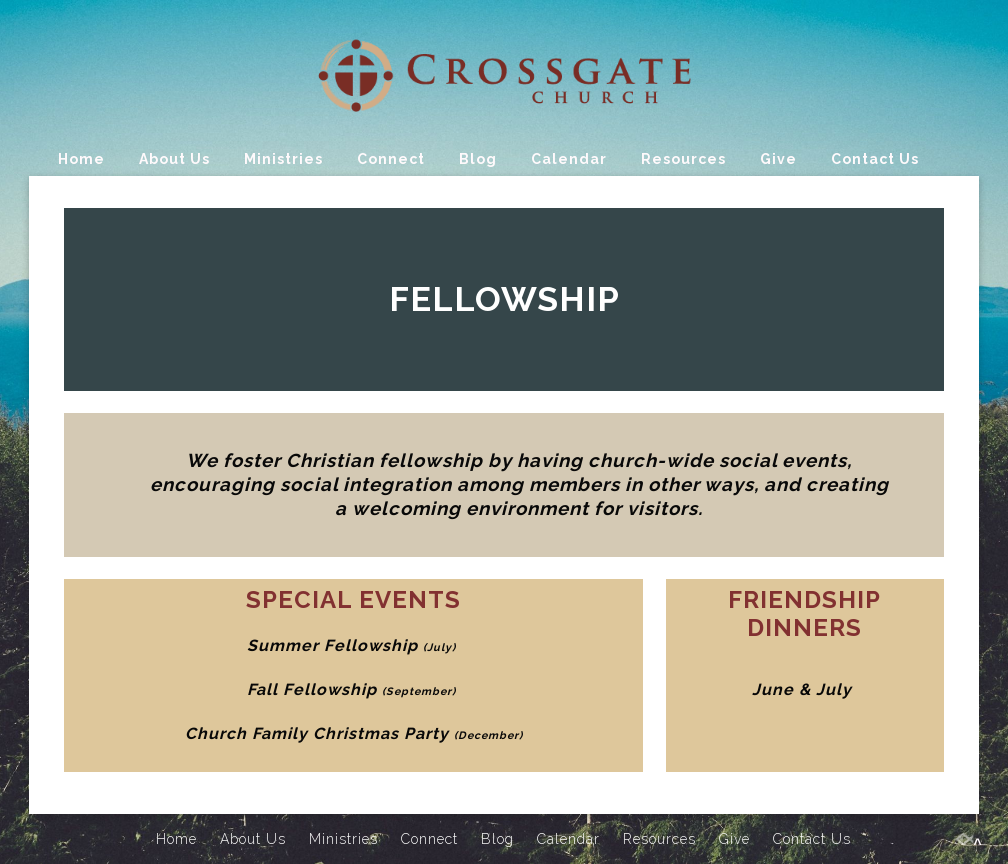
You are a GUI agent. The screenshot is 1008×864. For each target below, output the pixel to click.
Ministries (283, 159)
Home (81, 159)
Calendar (569, 159)
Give (778, 159)
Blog (478, 159)
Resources (683, 159)
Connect (391, 159)
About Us (174, 159)
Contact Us (875, 159)
